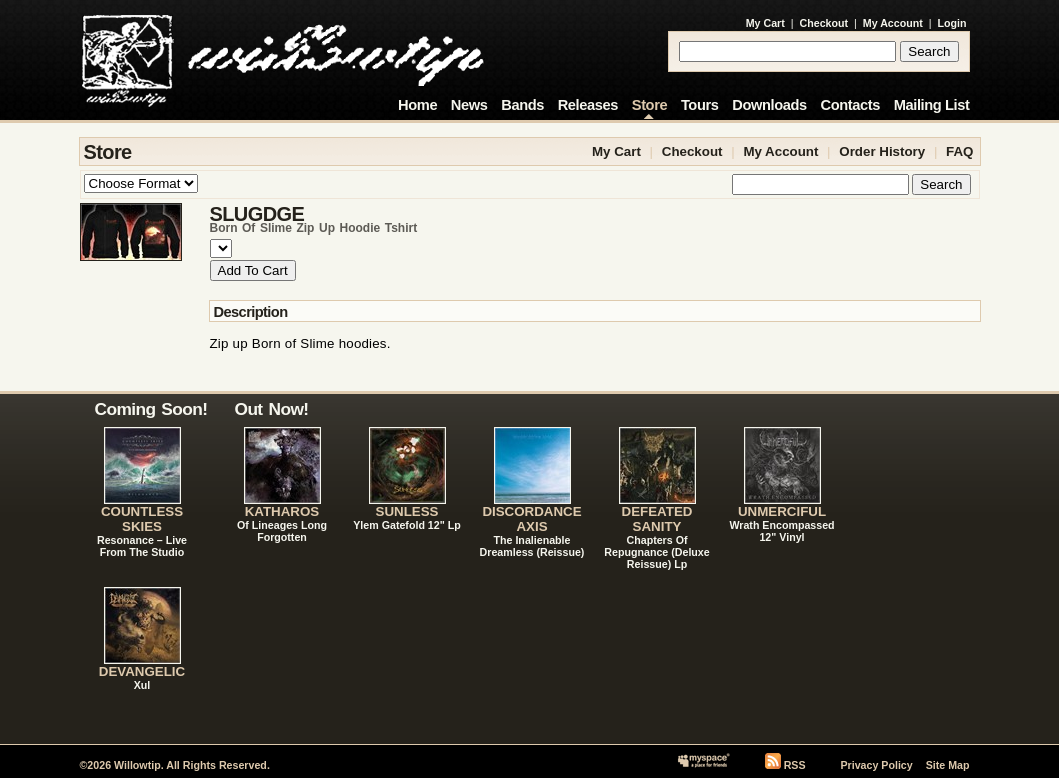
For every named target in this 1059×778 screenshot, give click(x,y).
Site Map (948, 765)
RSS (795, 765)
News (469, 105)
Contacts (850, 105)
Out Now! (272, 409)
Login (952, 23)
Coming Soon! (151, 409)
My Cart (765, 23)
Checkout (824, 23)
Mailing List (932, 105)
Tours (700, 105)
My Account (893, 23)
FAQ (959, 151)
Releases (588, 105)
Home (417, 105)
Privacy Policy (876, 765)
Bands (522, 105)
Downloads (769, 105)
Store (649, 105)
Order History (882, 151)
